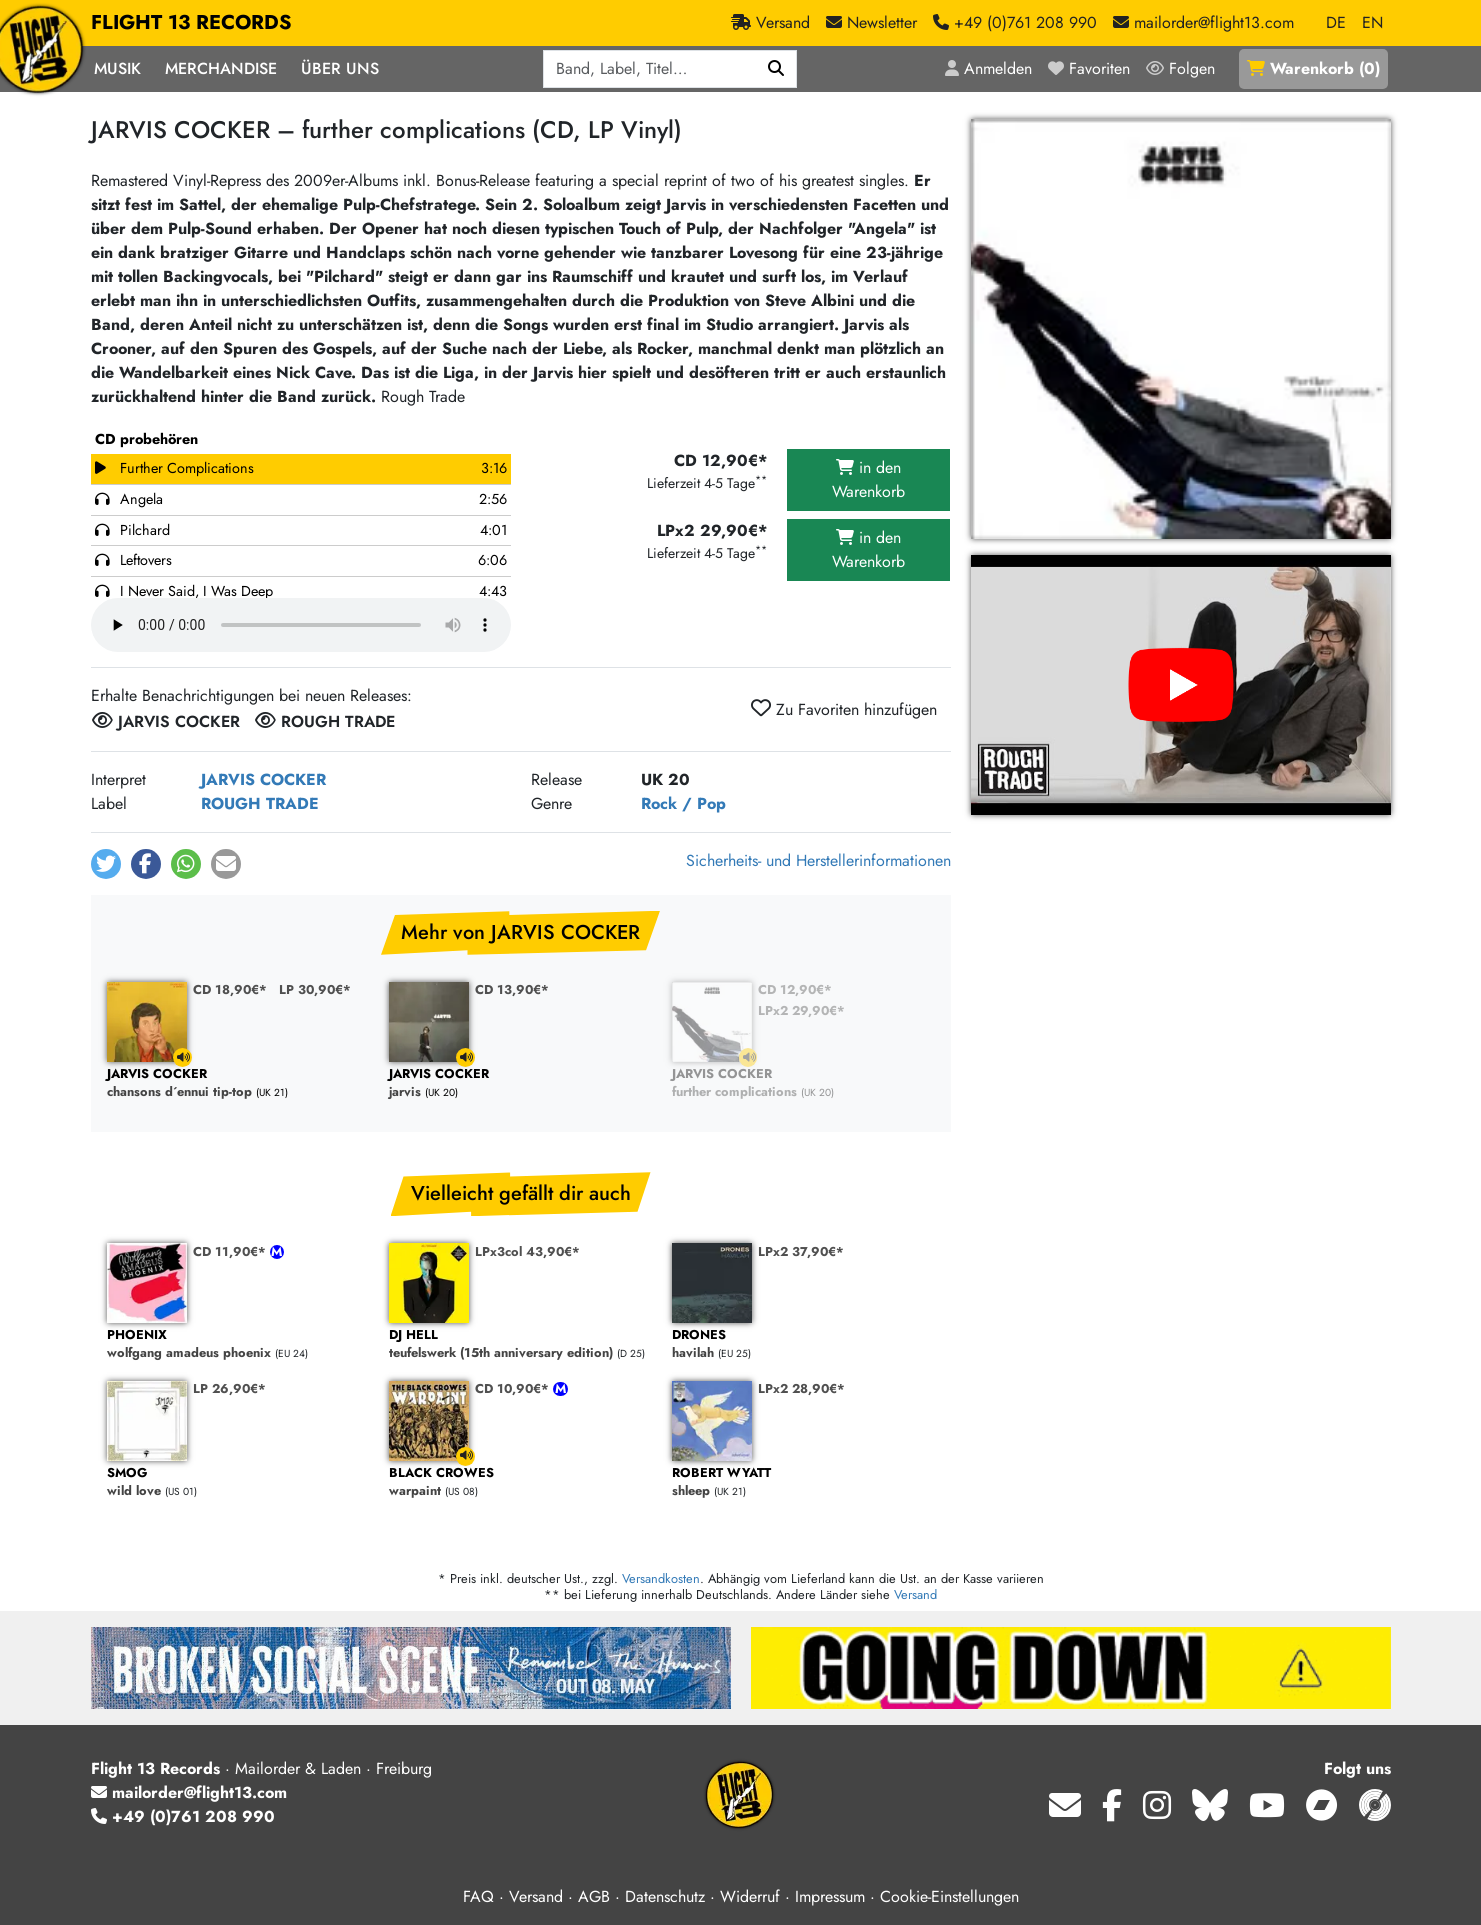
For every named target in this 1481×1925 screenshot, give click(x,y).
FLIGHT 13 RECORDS (191, 23)
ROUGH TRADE (260, 803)
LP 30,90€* (315, 989)
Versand (915, 1594)
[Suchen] (776, 69)
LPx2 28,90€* (801, 1388)
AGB (594, 1896)
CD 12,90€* (795, 989)
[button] (106, 864)
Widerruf (750, 1896)
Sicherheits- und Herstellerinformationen (818, 860)
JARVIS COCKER (263, 779)
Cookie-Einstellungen (949, 1896)
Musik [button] (117, 68)
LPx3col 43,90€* (527, 1251)
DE (1336, 22)
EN (1372, 22)
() (1313, 68)
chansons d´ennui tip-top (238, 1083)
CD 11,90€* (231, 1251)
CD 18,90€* (230, 989)
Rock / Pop (683, 803)
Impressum (830, 1896)
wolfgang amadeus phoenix (238, 1344)
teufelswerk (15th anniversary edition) (520, 1344)
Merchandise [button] (221, 68)
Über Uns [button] (340, 68)
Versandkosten (661, 1578)
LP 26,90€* (229, 1388)
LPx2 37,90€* (801, 1251)
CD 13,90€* (512, 989)
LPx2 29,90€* (801, 1010)
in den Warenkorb (868, 479)
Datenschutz (665, 1896)
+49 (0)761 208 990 (183, 1816)
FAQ (478, 1896)
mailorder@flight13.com (189, 1792)
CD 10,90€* (514, 1388)
